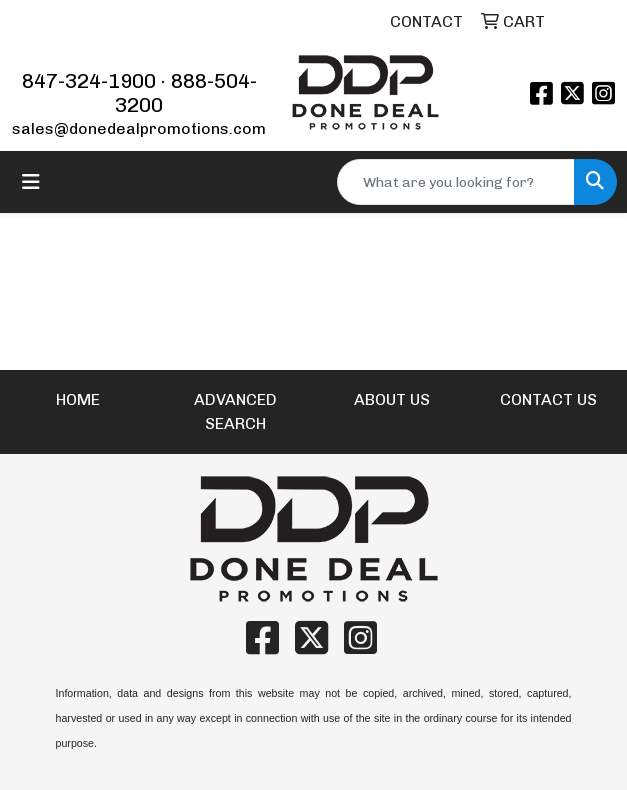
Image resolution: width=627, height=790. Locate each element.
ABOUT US (392, 399)
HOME (78, 399)
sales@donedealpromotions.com (139, 128)
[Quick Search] (456, 182)
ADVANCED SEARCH (235, 411)
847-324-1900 (89, 81)
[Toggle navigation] (31, 182)
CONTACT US (548, 399)
